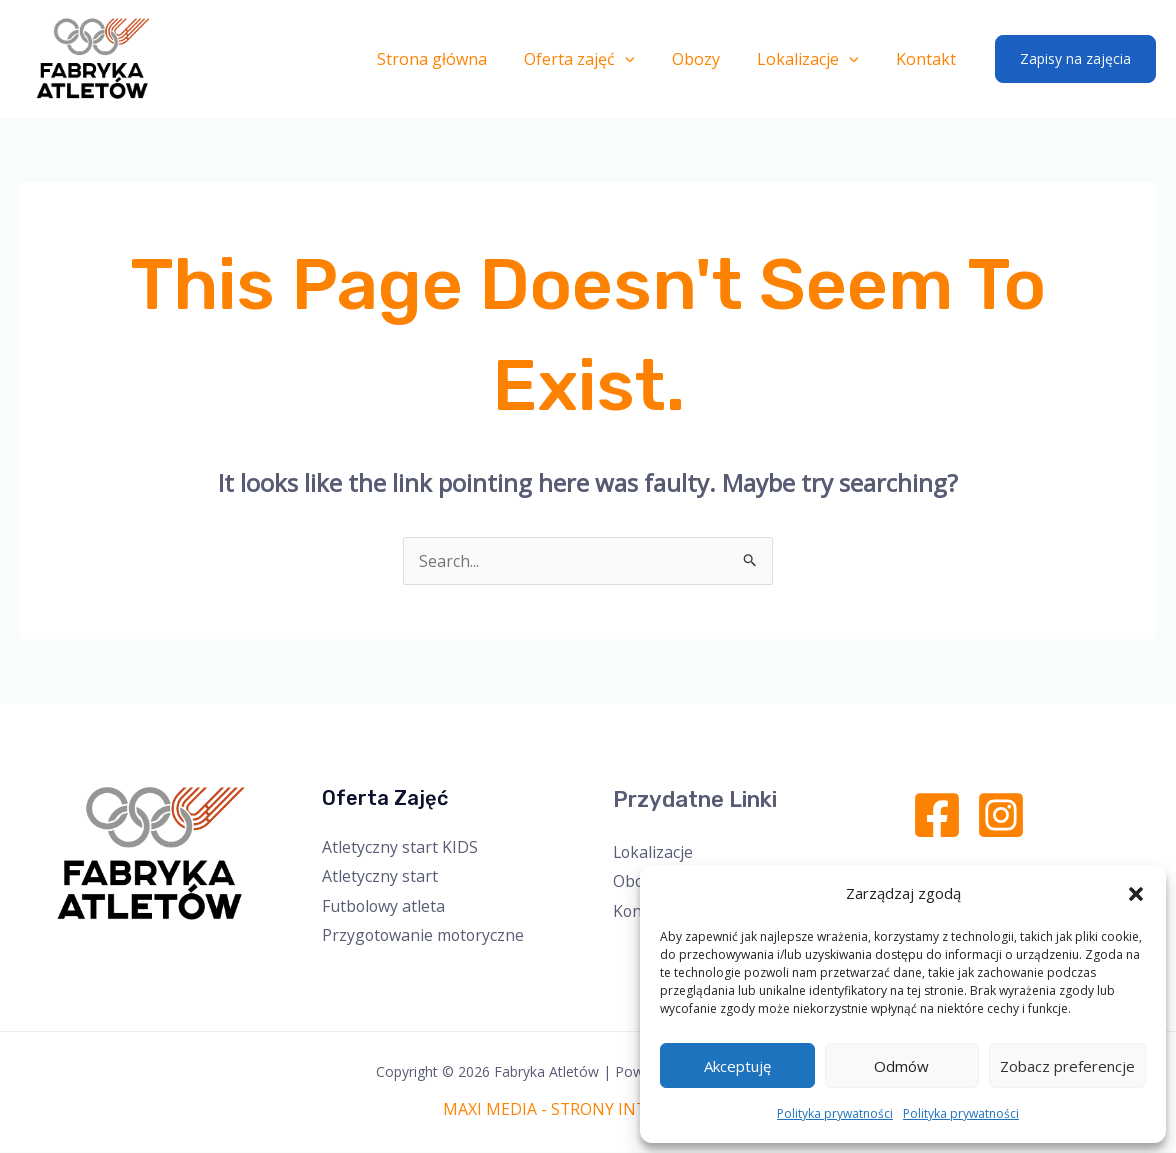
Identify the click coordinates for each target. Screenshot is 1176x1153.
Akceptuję (737, 1066)
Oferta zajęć (598, 59)
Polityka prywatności (835, 1113)
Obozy (709, 59)
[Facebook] (937, 815)
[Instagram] (1001, 815)
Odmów (901, 1066)
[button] (1136, 894)
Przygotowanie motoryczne (425, 936)
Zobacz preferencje (1067, 1066)
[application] (644, 59)
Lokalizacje (816, 59)
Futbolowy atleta (384, 906)
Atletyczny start (380, 876)
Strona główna (456, 59)
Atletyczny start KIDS (400, 847)
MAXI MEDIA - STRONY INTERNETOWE (588, 1110)
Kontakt (929, 59)
